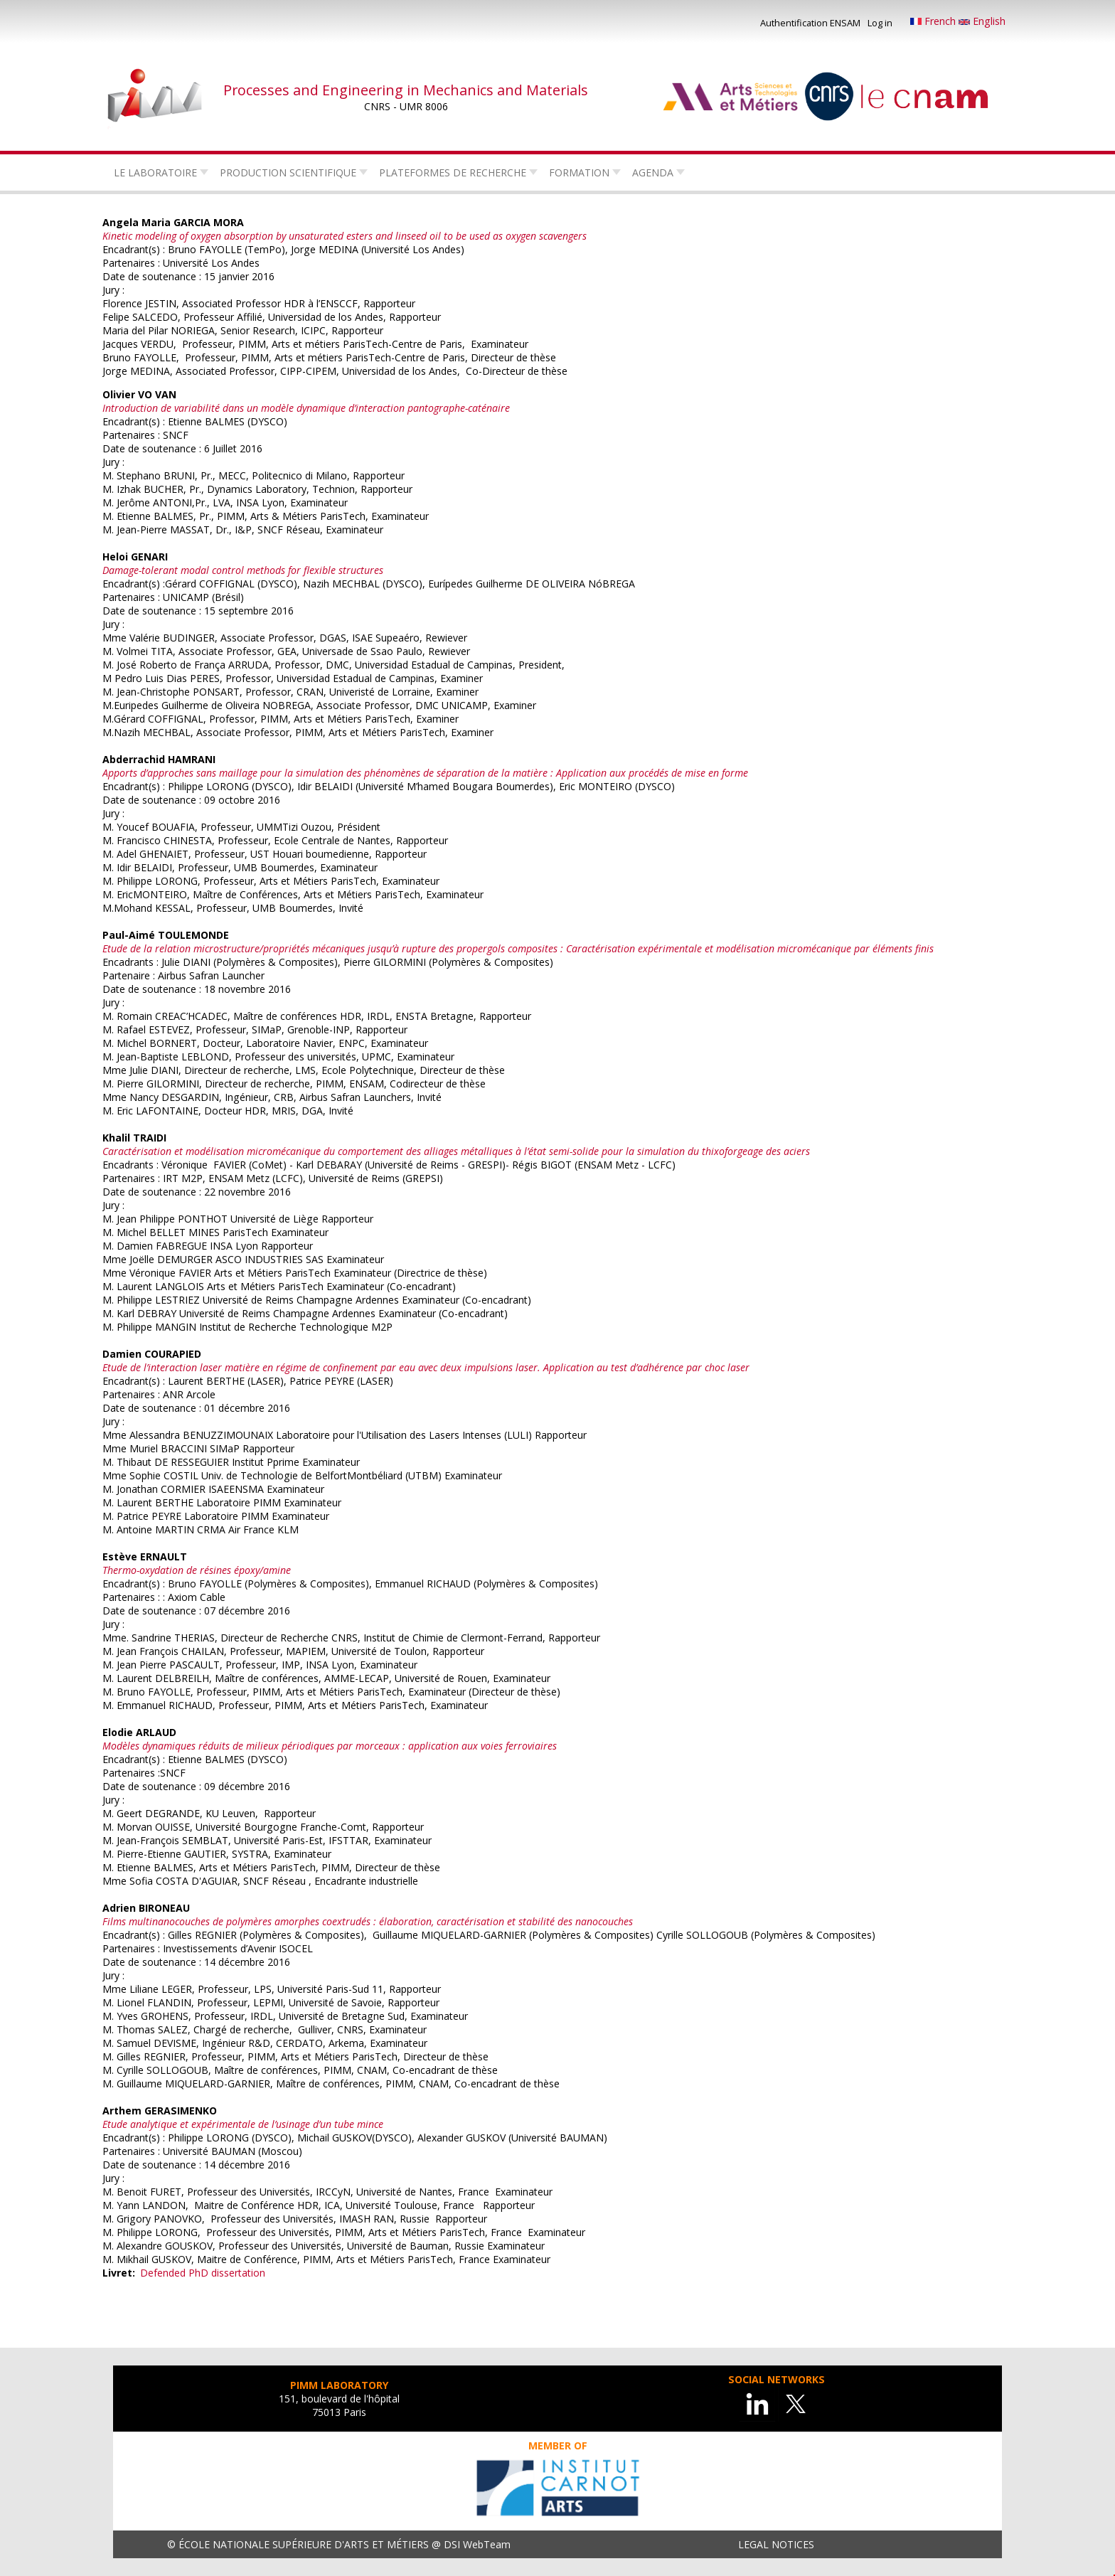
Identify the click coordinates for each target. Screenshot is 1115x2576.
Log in (880, 22)
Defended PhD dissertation (202, 2272)
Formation (579, 172)
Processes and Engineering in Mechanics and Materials (405, 90)
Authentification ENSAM (810, 22)
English (982, 21)
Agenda (652, 172)
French (934, 21)
